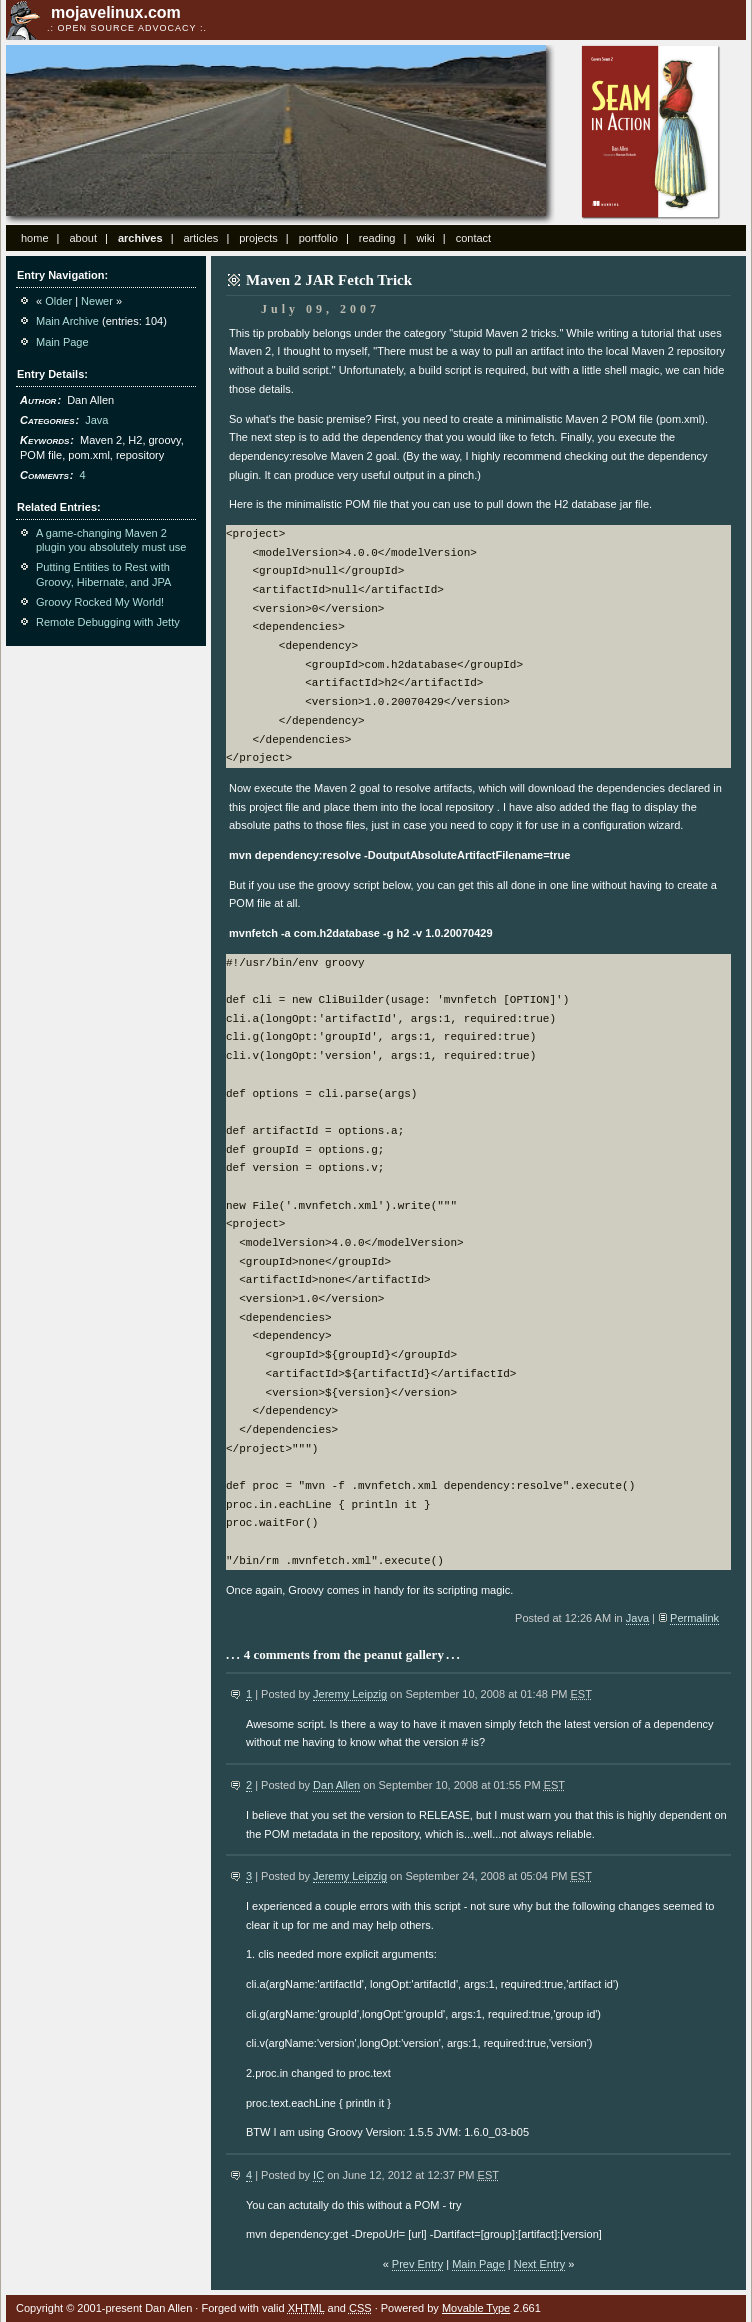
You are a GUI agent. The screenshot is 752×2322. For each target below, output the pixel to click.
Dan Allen (336, 1785)
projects (258, 238)
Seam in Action (651, 132)
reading (377, 238)
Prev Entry (417, 2264)
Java (637, 1618)
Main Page (478, 2264)
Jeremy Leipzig (350, 1694)
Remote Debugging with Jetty (108, 622)
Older (58, 301)
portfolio (318, 238)
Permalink (694, 1618)
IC (318, 2175)
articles (200, 238)
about (83, 238)
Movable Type (476, 2308)
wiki (425, 238)
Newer (97, 301)
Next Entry (539, 2264)
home (35, 238)
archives (140, 238)
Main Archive (67, 321)
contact (473, 238)
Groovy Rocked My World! (100, 602)
